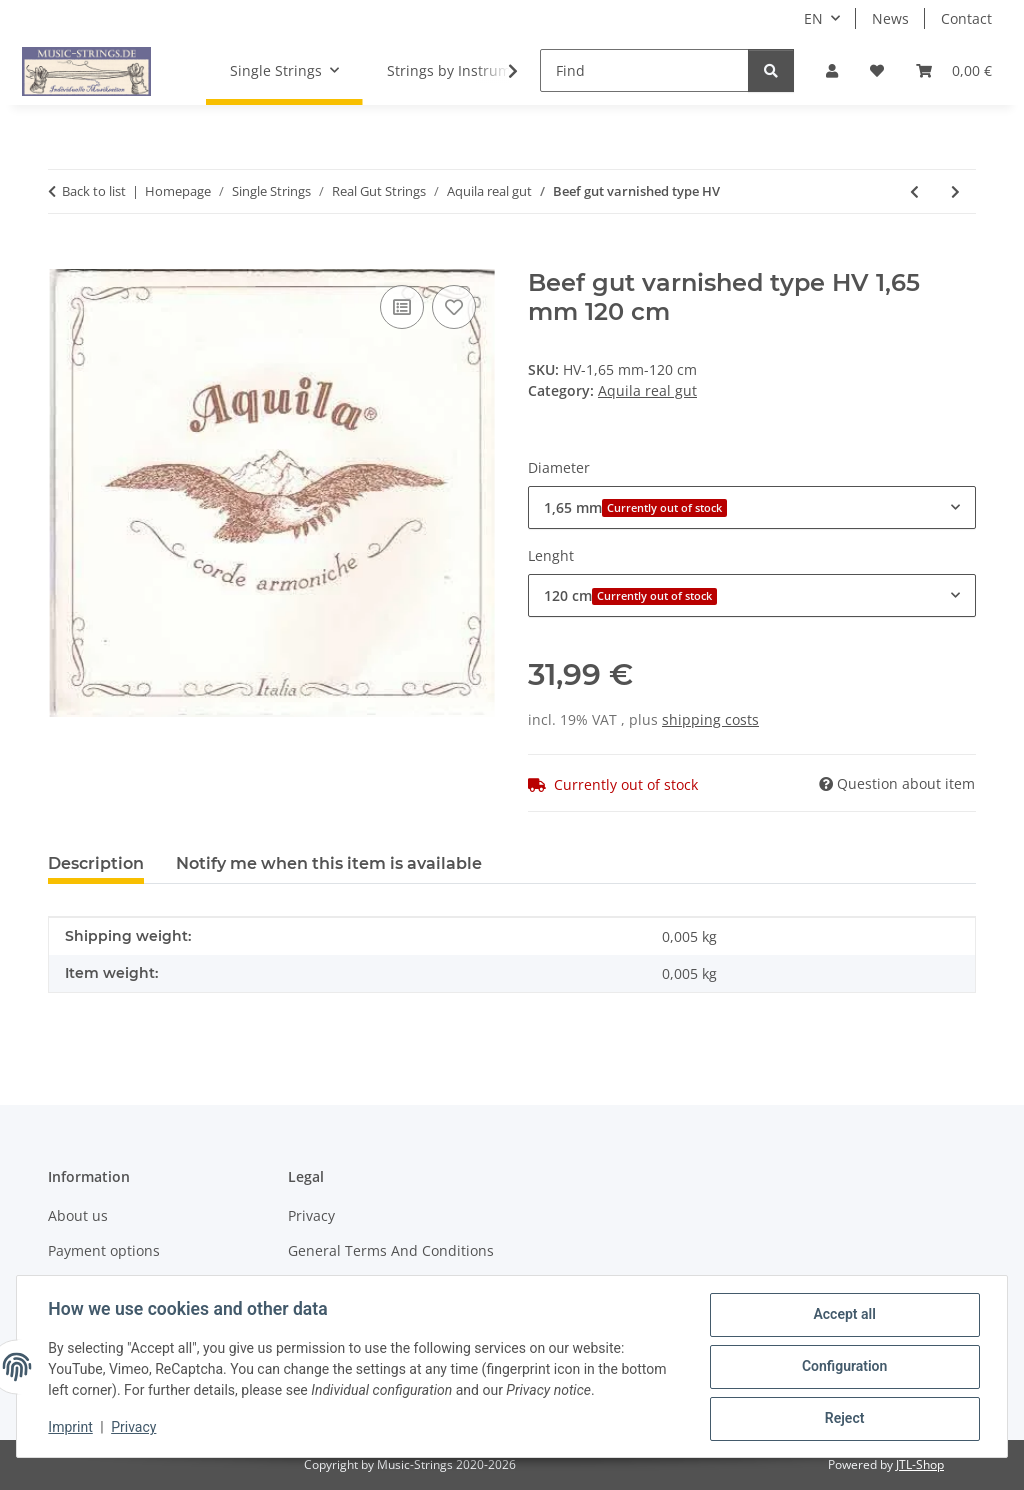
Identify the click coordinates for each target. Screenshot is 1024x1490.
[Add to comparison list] (402, 307)
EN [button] (813, 18)
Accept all (844, 1315)
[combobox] (752, 507)
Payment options (104, 1250)
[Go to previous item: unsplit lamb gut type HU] (914, 191)
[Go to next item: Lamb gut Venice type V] (955, 191)
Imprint (71, 1428)
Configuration (843, 1367)
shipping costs (710, 719)
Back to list (94, 191)
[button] (832, 70)
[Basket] (954, 70)
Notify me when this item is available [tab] (329, 863)
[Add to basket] (64, 258)
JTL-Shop (920, 1464)
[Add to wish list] (454, 307)
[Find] (644, 70)
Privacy (134, 1428)
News (890, 18)
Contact (966, 18)
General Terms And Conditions (391, 1250)
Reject (844, 1419)
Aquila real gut (647, 390)
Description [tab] (96, 863)
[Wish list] (877, 70)
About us (78, 1215)
